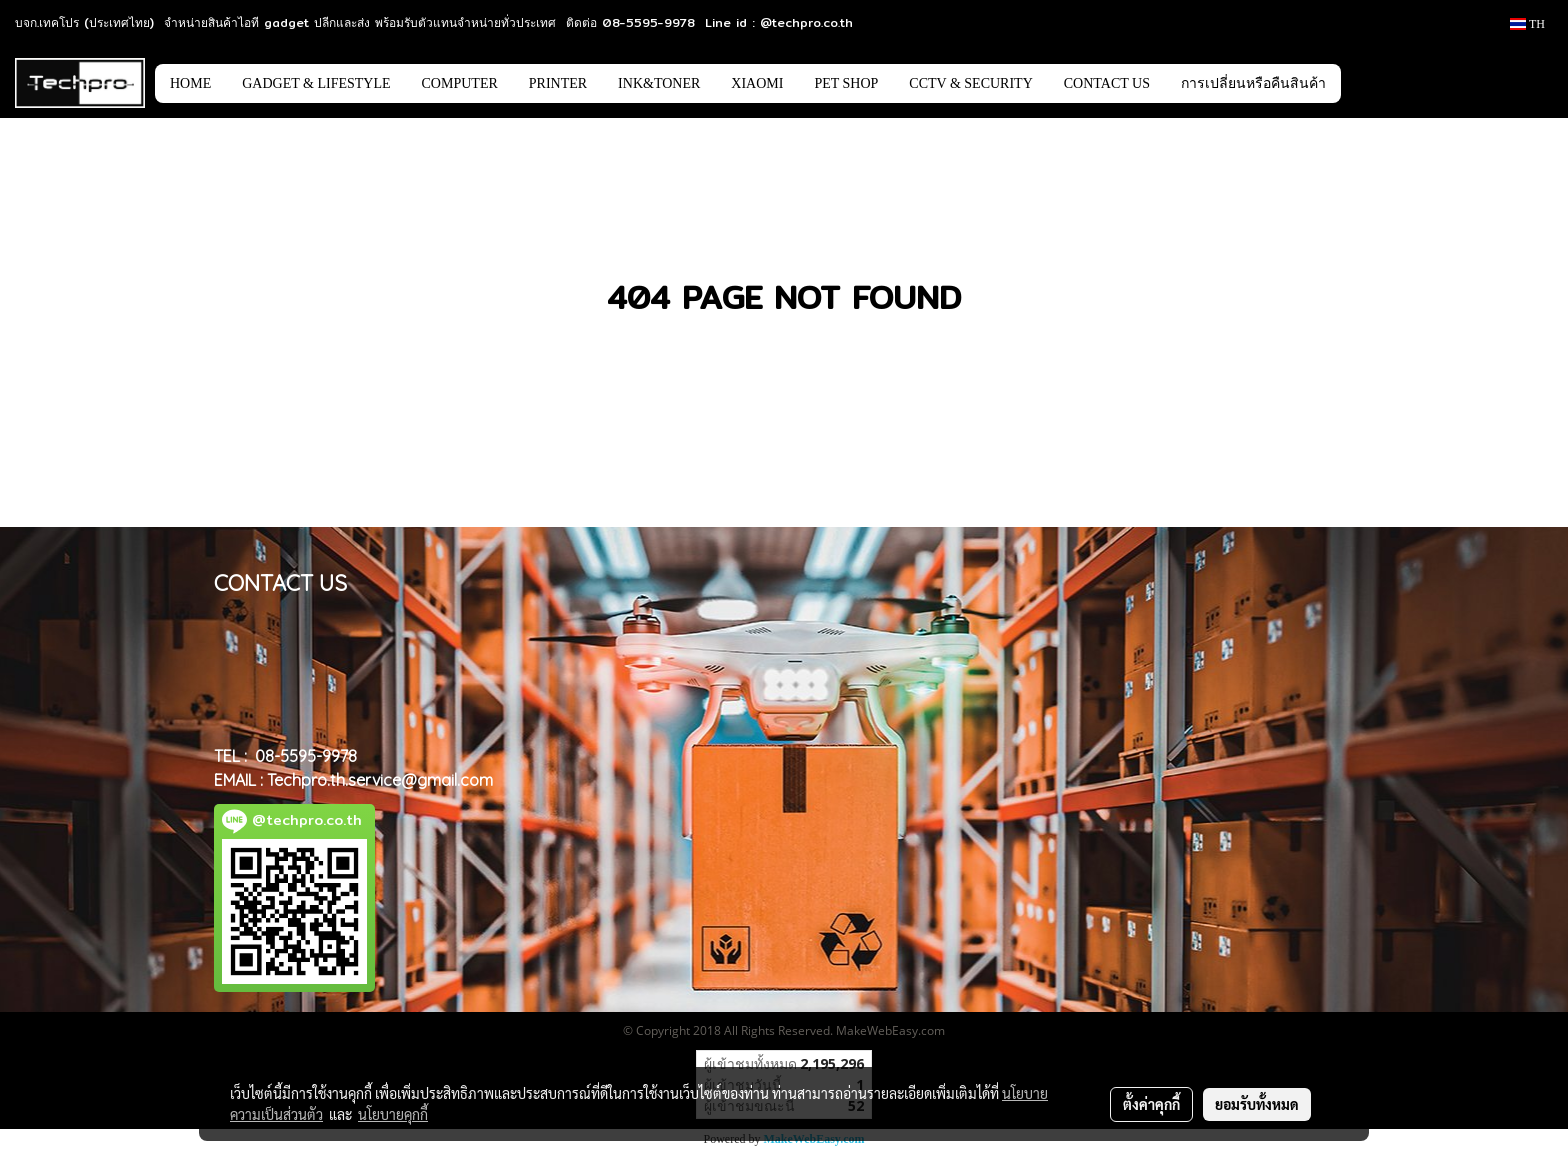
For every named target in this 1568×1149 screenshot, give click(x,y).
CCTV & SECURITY (970, 83)
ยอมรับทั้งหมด (1257, 1104)
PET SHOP (846, 83)
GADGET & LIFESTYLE (316, 83)
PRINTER (558, 83)
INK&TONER (659, 83)
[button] (1371, 83)
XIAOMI (757, 83)
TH (1527, 24)
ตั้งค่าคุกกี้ (1151, 1104)
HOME (190, 83)
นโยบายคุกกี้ (393, 1114)
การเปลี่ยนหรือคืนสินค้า (1253, 83)
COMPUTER (460, 83)
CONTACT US (1107, 83)
